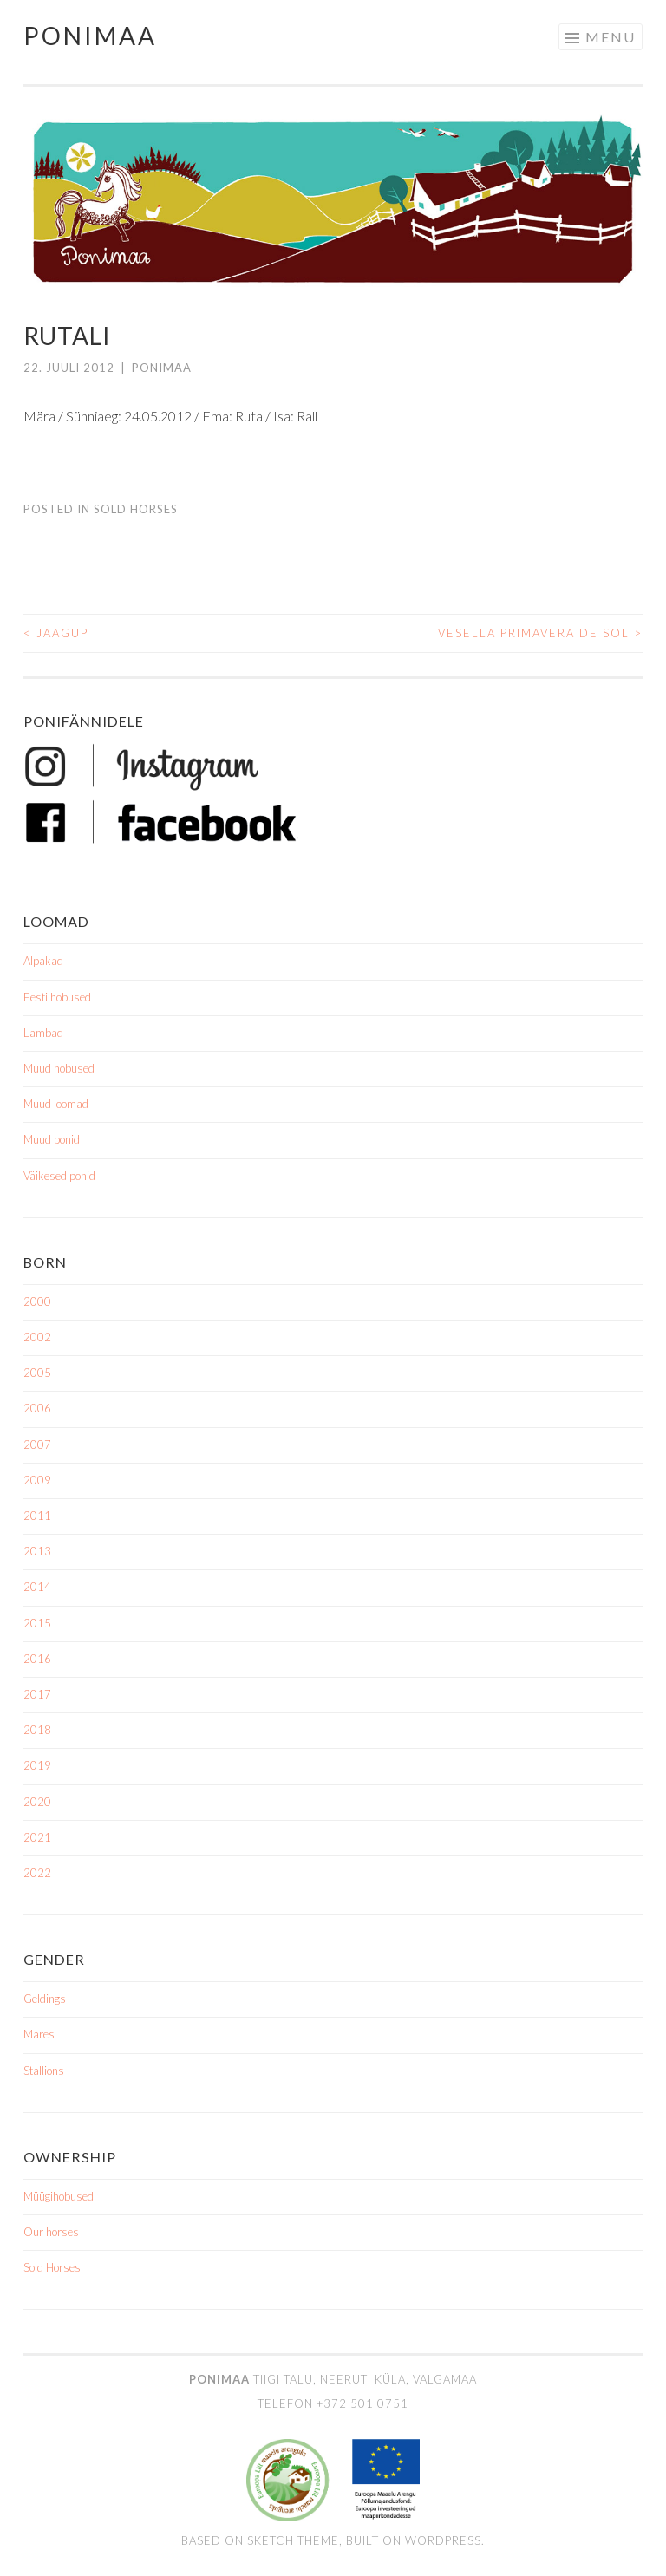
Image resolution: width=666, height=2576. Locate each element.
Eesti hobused (57, 997)
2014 (37, 1587)
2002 (37, 1337)
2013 (37, 1551)
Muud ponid (51, 1139)
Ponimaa (90, 35)
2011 (37, 1516)
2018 (37, 1730)
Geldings (44, 1998)
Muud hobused (59, 1068)
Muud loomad (55, 1104)
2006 (37, 1408)
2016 (37, 1659)
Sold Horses (136, 509)
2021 (37, 1837)
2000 (37, 1301)
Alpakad (43, 961)
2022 (37, 1873)
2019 (37, 1765)
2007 (37, 1444)
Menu (610, 37)
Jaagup (55, 633)
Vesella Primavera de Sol (540, 633)
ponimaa (162, 368)
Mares (39, 2034)
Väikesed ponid (59, 1176)
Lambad (43, 1033)
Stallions (43, 2070)
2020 (37, 1802)
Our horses (51, 2232)
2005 (37, 1372)
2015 (37, 1623)
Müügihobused (58, 2196)
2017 (37, 1694)
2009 (37, 1480)
